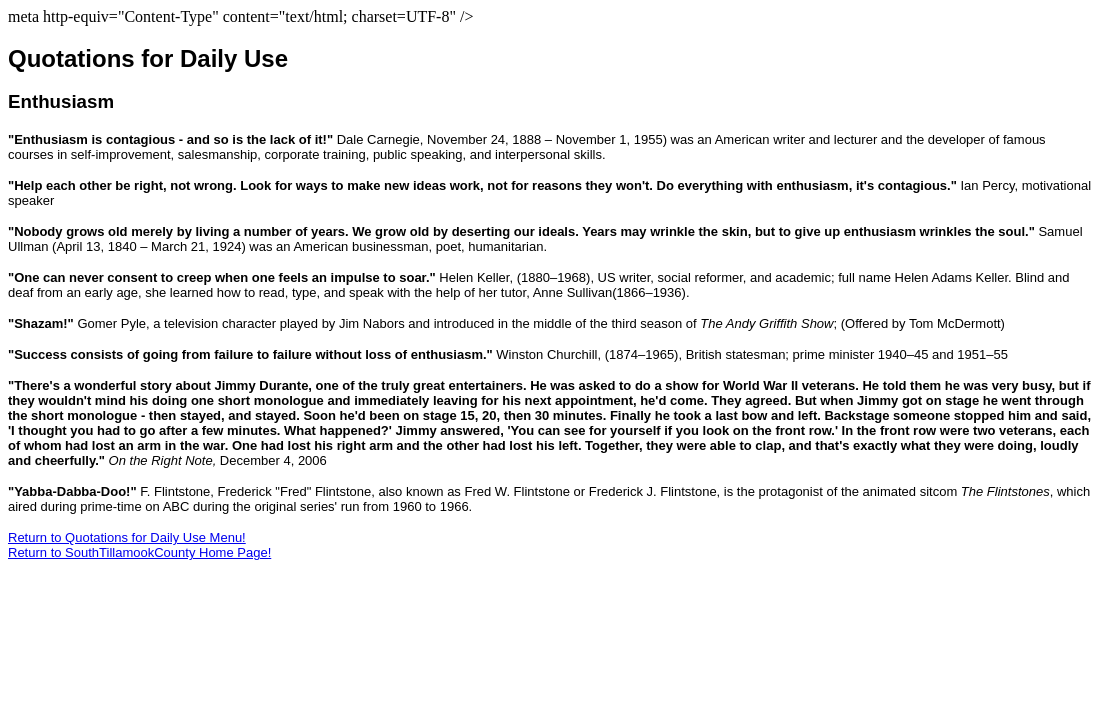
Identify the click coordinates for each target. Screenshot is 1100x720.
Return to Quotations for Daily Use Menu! (127, 537)
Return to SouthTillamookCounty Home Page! (139, 552)
